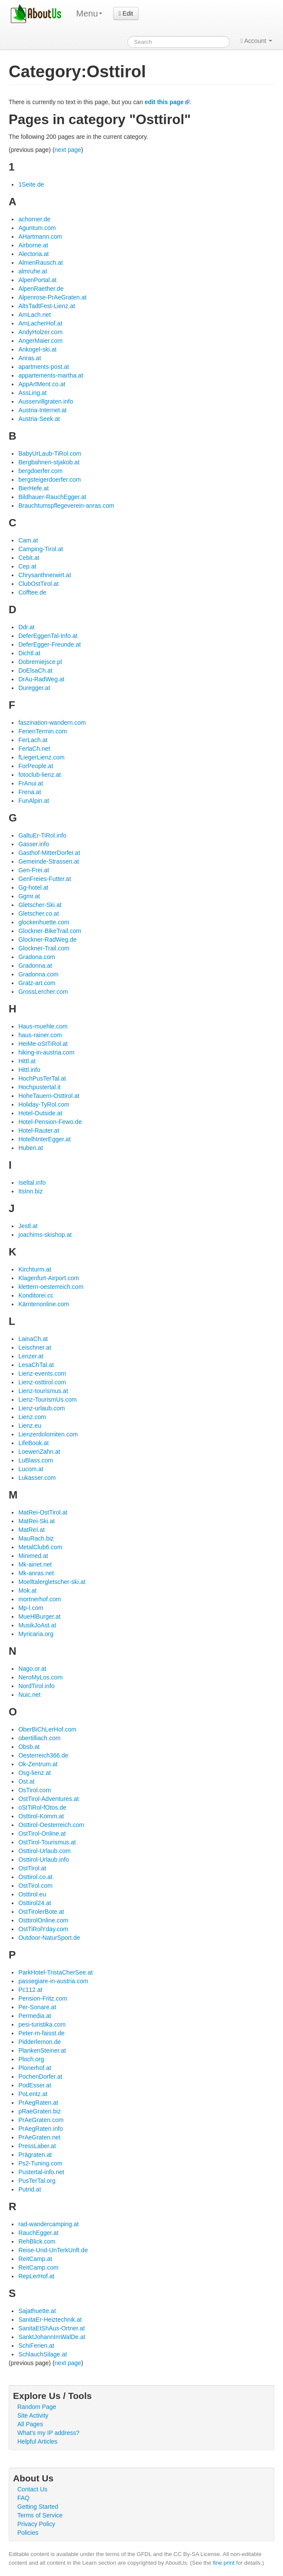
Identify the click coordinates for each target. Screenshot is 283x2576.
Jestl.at (27, 1225)
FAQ (23, 2497)
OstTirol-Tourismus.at (47, 1842)
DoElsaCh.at (35, 670)
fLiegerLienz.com (41, 757)
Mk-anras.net (36, 1573)
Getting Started (37, 2506)
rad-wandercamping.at (48, 2224)
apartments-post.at (43, 366)
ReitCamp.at (35, 2258)
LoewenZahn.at (39, 1451)
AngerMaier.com (40, 340)
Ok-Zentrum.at (37, 1764)
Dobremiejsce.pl (40, 661)
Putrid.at (29, 2189)
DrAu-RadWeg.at (41, 679)
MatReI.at (31, 1529)
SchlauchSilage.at (42, 2354)
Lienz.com (32, 1416)
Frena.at (29, 792)
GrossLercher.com (43, 991)
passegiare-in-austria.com (53, 1981)
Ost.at (26, 1781)
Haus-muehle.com (43, 1026)
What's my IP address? (48, 2432)
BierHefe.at (33, 488)
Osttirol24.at (34, 1902)
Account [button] (256, 40)
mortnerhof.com (39, 1599)
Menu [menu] (89, 13)
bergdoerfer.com (40, 470)
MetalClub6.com (40, 1547)
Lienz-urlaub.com (41, 1408)
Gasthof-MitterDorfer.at (49, 852)
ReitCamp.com (38, 2267)
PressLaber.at (36, 2145)
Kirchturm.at (34, 1269)
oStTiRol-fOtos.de (42, 1807)
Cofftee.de (32, 592)
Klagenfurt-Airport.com (48, 1278)
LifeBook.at (33, 1442)
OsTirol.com (34, 1790)
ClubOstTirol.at (38, 583)
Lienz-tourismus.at (43, 1390)
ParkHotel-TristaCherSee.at (55, 1972)
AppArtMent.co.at (41, 384)
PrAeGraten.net (39, 2137)
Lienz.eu (29, 1425)
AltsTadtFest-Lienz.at (46, 305)
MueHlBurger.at (39, 1616)
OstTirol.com (35, 1885)
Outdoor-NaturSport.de (49, 1937)
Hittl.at (27, 1061)
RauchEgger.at (38, 2232)
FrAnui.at (30, 783)
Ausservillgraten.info (45, 401)
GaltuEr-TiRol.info (42, 835)
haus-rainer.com (40, 1035)
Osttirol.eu (32, 1894)
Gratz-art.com (36, 982)
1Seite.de (31, 184)
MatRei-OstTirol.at (42, 1512)
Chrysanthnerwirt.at (44, 575)
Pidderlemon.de (39, 2041)
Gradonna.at (35, 965)
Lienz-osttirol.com (42, 1382)
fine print (223, 2563)
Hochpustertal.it (39, 1087)
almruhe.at (32, 271)
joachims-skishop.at (45, 1234)
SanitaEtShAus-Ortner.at (51, 2328)
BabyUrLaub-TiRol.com (49, 453)
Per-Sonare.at (37, 2007)
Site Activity (33, 2415)
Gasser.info (33, 844)
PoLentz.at (32, 2093)
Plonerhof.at (34, 2067)
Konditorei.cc (35, 1295)
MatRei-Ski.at (36, 1521)
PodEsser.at (34, 2085)
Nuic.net (29, 1694)
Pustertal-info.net (41, 2172)
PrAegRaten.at (38, 2102)
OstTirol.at (32, 1868)
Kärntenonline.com (43, 1304)
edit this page (164, 102)
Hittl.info (29, 1069)
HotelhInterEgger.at (44, 1139)
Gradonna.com (38, 974)
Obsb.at (28, 1746)
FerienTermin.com (42, 731)
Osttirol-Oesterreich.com (51, 1824)
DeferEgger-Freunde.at (49, 644)
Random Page (36, 2406)
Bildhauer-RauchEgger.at (52, 496)
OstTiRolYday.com (43, 1928)
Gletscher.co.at (38, 913)
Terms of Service (39, 2515)
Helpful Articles (37, 2441)
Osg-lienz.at (34, 1772)
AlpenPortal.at (37, 279)
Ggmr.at (29, 896)
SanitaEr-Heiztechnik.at (49, 2319)
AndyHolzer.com (40, 332)
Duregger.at (34, 687)
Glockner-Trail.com (43, 948)
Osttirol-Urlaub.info (43, 1859)
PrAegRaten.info (40, 2128)
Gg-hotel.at (33, 887)
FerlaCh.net (34, 748)
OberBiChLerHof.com (47, 1729)
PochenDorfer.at (40, 2076)
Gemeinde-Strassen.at (48, 861)
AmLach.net (34, 314)
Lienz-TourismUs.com (47, 1399)
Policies (27, 2532)
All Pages (30, 2424)
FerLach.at (32, 739)
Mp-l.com (30, 1607)
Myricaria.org (35, 1633)
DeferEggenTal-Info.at (47, 635)
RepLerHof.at (36, 2276)
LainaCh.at (33, 1338)
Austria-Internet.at (42, 410)
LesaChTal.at (36, 1364)
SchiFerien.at (36, 2345)
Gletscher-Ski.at (40, 904)
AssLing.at (32, 392)
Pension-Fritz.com (42, 1998)
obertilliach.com (39, 1738)
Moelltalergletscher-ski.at (51, 1581)
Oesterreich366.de (43, 1755)
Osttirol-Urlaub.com (44, 1850)
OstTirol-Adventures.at (48, 1798)
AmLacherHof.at (40, 323)
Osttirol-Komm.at (41, 1816)
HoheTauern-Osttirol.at (48, 1095)
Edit (126, 13)
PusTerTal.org (36, 2180)
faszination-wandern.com (52, 722)
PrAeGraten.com (40, 2119)
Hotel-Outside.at (40, 1113)
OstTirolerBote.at (41, 1911)
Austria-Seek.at (39, 418)
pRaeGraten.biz (39, 2111)
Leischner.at (34, 1347)
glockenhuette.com (43, 922)
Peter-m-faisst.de (41, 2033)
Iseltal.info (32, 1182)
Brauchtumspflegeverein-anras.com (66, 505)
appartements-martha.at (50, 375)
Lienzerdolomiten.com (48, 1434)
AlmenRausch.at (40, 262)
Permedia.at (34, 2015)
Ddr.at (26, 627)
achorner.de (34, 219)
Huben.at (30, 1147)
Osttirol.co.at (35, 1876)
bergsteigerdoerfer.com (49, 479)
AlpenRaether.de (40, 288)
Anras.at (29, 358)
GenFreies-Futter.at (44, 878)
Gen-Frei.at (33, 870)
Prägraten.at (35, 2154)
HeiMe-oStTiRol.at (43, 1043)
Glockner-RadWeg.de (47, 939)
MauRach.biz (36, 1538)
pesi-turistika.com (41, 2024)
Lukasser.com (36, 1477)
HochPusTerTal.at (42, 1078)
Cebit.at (28, 557)
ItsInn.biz (30, 1191)
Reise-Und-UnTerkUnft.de (53, 2250)
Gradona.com (36, 956)
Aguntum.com (36, 227)
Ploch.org (31, 2059)
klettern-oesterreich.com (50, 1286)
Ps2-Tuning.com (40, 2163)
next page (68, 149)
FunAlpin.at (33, 800)
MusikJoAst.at (37, 1625)
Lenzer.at (30, 1356)
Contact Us (32, 2489)
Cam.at (28, 540)
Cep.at (27, 566)
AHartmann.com (40, 236)
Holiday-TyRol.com (43, 1104)
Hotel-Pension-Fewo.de (49, 1121)
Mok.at (27, 1590)
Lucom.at (30, 1468)
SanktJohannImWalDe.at (51, 2336)
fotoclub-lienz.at (39, 774)
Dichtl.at (29, 653)
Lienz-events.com (42, 1373)
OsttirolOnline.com (43, 1920)
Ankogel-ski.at (37, 349)
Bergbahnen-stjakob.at (48, 462)
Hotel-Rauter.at (38, 1130)
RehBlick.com (36, 2241)
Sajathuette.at (36, 2310)
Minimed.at (33, 1555)
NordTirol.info (36, 1685)
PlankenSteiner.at (42, 2050)
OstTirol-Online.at (41, 1833)
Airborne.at (33, 245)
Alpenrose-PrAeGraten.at (52, 297)
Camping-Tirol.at (40, 548)
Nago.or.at (32, 1668)
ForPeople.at (35, 765)
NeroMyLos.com (40, 1677)
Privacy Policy (36, 2523)
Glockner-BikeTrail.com (49, 930)
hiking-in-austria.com (46, 1052)
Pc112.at (30, 1989)
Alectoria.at (33, 253)
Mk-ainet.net (35, 1564)
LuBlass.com (35, 1460)
